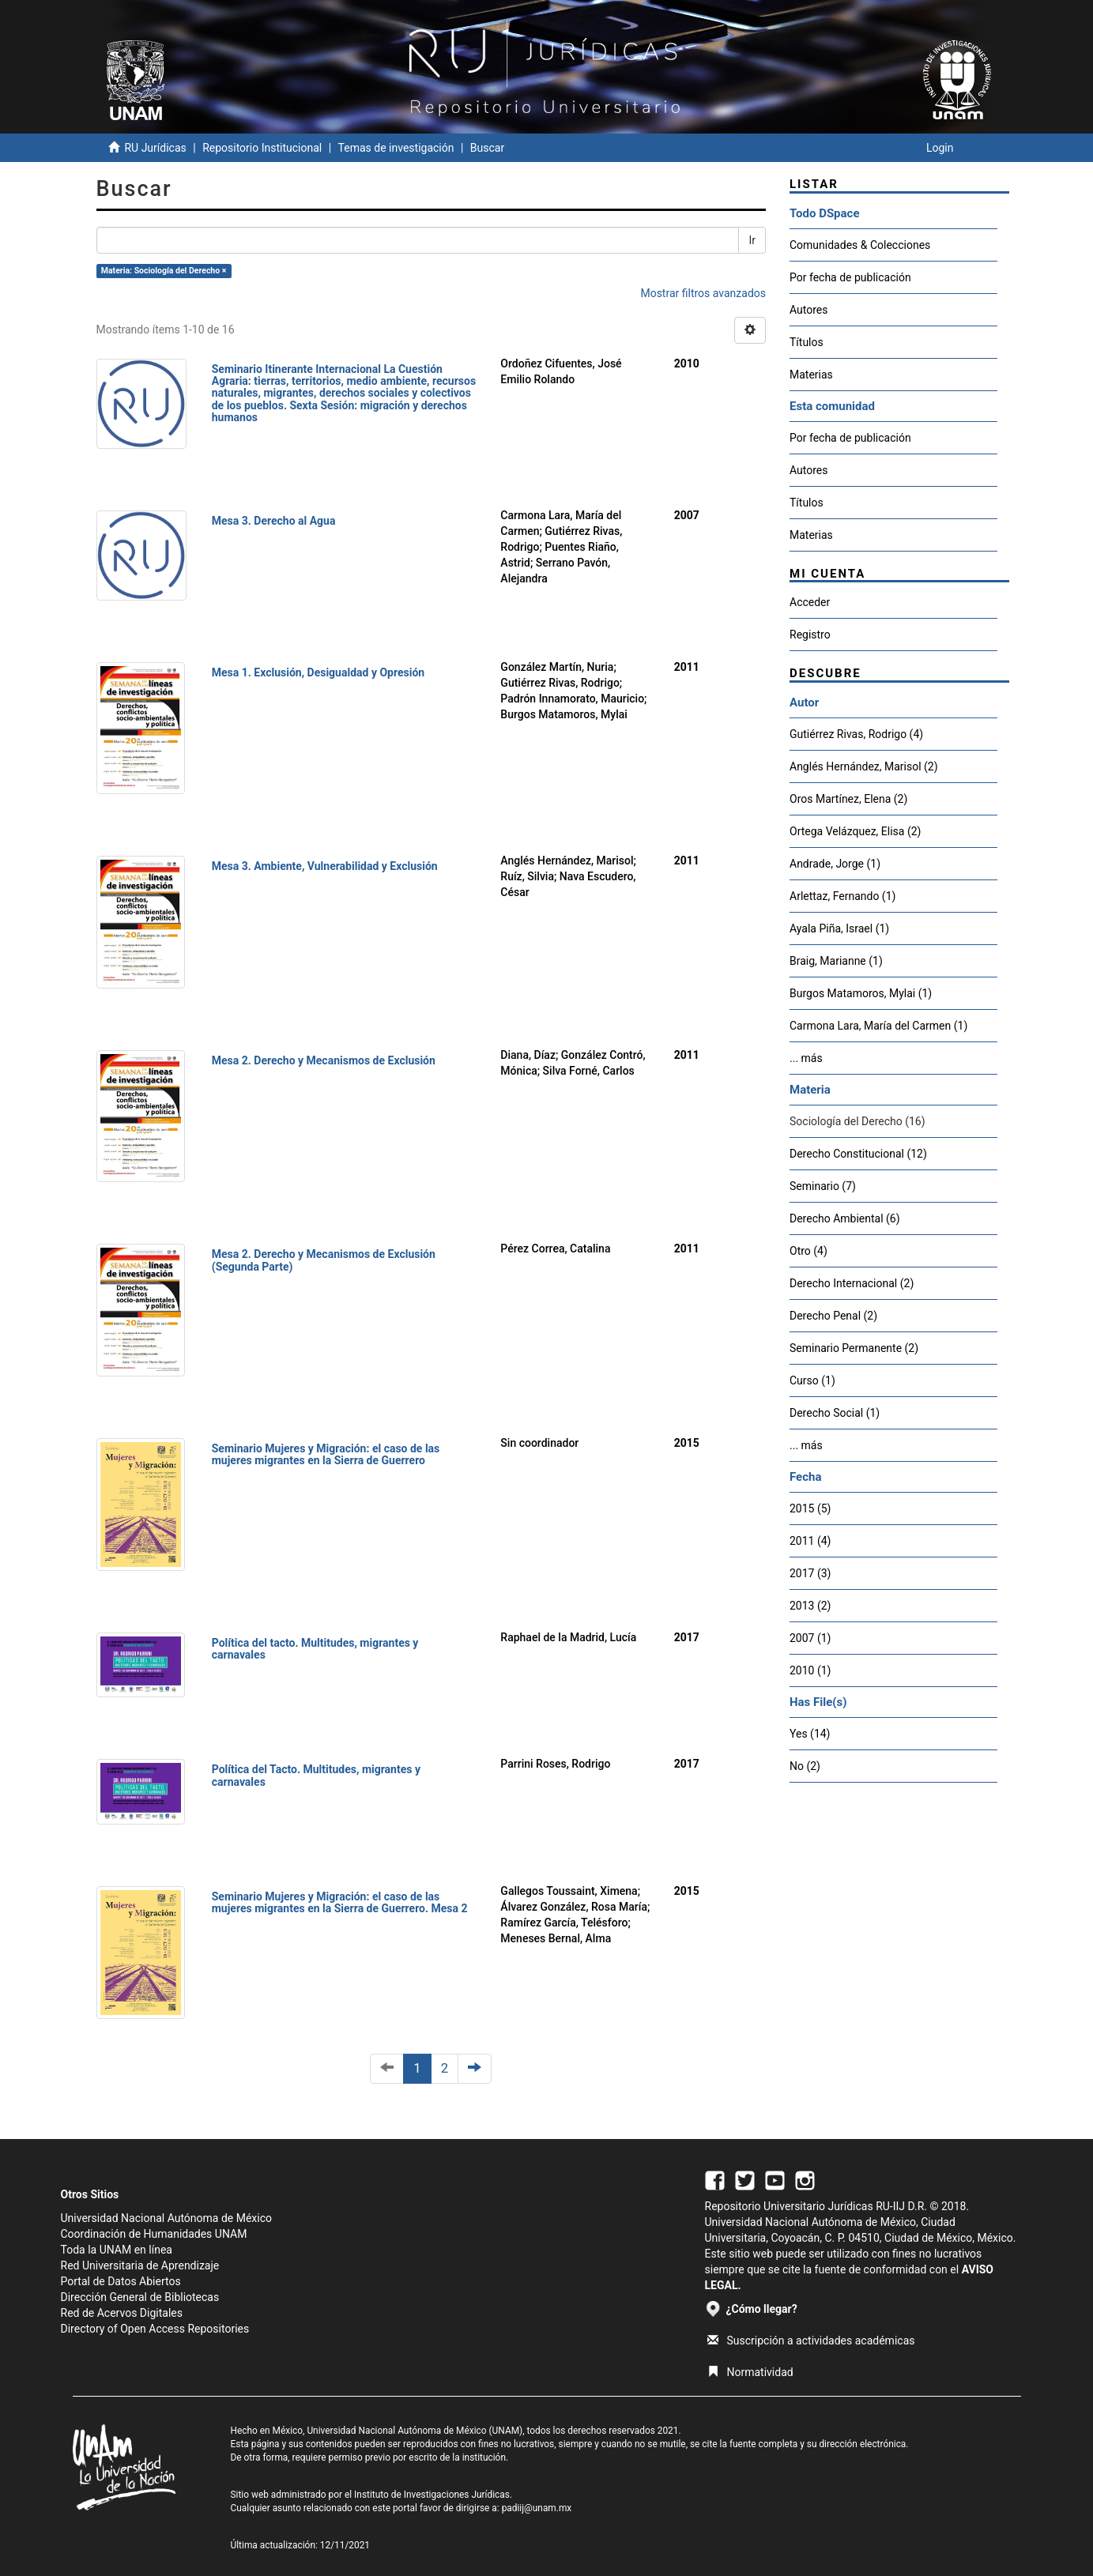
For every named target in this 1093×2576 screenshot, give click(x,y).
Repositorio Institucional (262, 147)
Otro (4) (808, 1251)
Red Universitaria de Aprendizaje (140, 2265)
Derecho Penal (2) (833, 1315)
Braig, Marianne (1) (836, 961)
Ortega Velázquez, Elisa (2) (855, 831)
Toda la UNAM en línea (116, 2249)
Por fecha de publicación (850, 277)
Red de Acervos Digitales (122, 2313)
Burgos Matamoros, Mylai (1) (861, 993)
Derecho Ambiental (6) (845, 1218)
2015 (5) (810, 1508)
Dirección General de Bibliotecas (140, 2297)
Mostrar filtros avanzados (703, 293)
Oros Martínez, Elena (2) (848, 799)
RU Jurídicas (155, 147)
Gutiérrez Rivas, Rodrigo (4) (856, 734)
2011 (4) (810, 1541)
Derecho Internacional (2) (852, 1283)
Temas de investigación (396, 147)
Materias (811, 374)
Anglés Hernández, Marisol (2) (864, 766)
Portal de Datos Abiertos (121, 2281)
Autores (808, 309)
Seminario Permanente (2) (854, 1348)
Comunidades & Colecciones (860, 245)
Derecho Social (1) (835, 1413)
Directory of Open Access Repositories (155, 2328)
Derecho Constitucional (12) (858, 1153)
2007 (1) (810, 1638)
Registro (810, 634)
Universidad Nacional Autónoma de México (167, 2218)
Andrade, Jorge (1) (835, 863)
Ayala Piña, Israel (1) (839, 928)
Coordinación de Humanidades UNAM (154, 2234)
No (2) (805, 1766)
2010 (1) (810, 1670)
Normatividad (750, 2372)
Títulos (807, 342)
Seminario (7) (823, 1186)
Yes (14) (810, 1733)
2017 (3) (810, 1573)
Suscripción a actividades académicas (811, 2340)
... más (806, 1058)
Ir (752, 240)
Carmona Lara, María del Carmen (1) (878, 1025)
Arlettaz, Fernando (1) (842, 896)
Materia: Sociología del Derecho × (164, 271)
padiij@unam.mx (537, 2508)
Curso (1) (812, 1380)
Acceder (810, 602)
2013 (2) (810, 1605)
